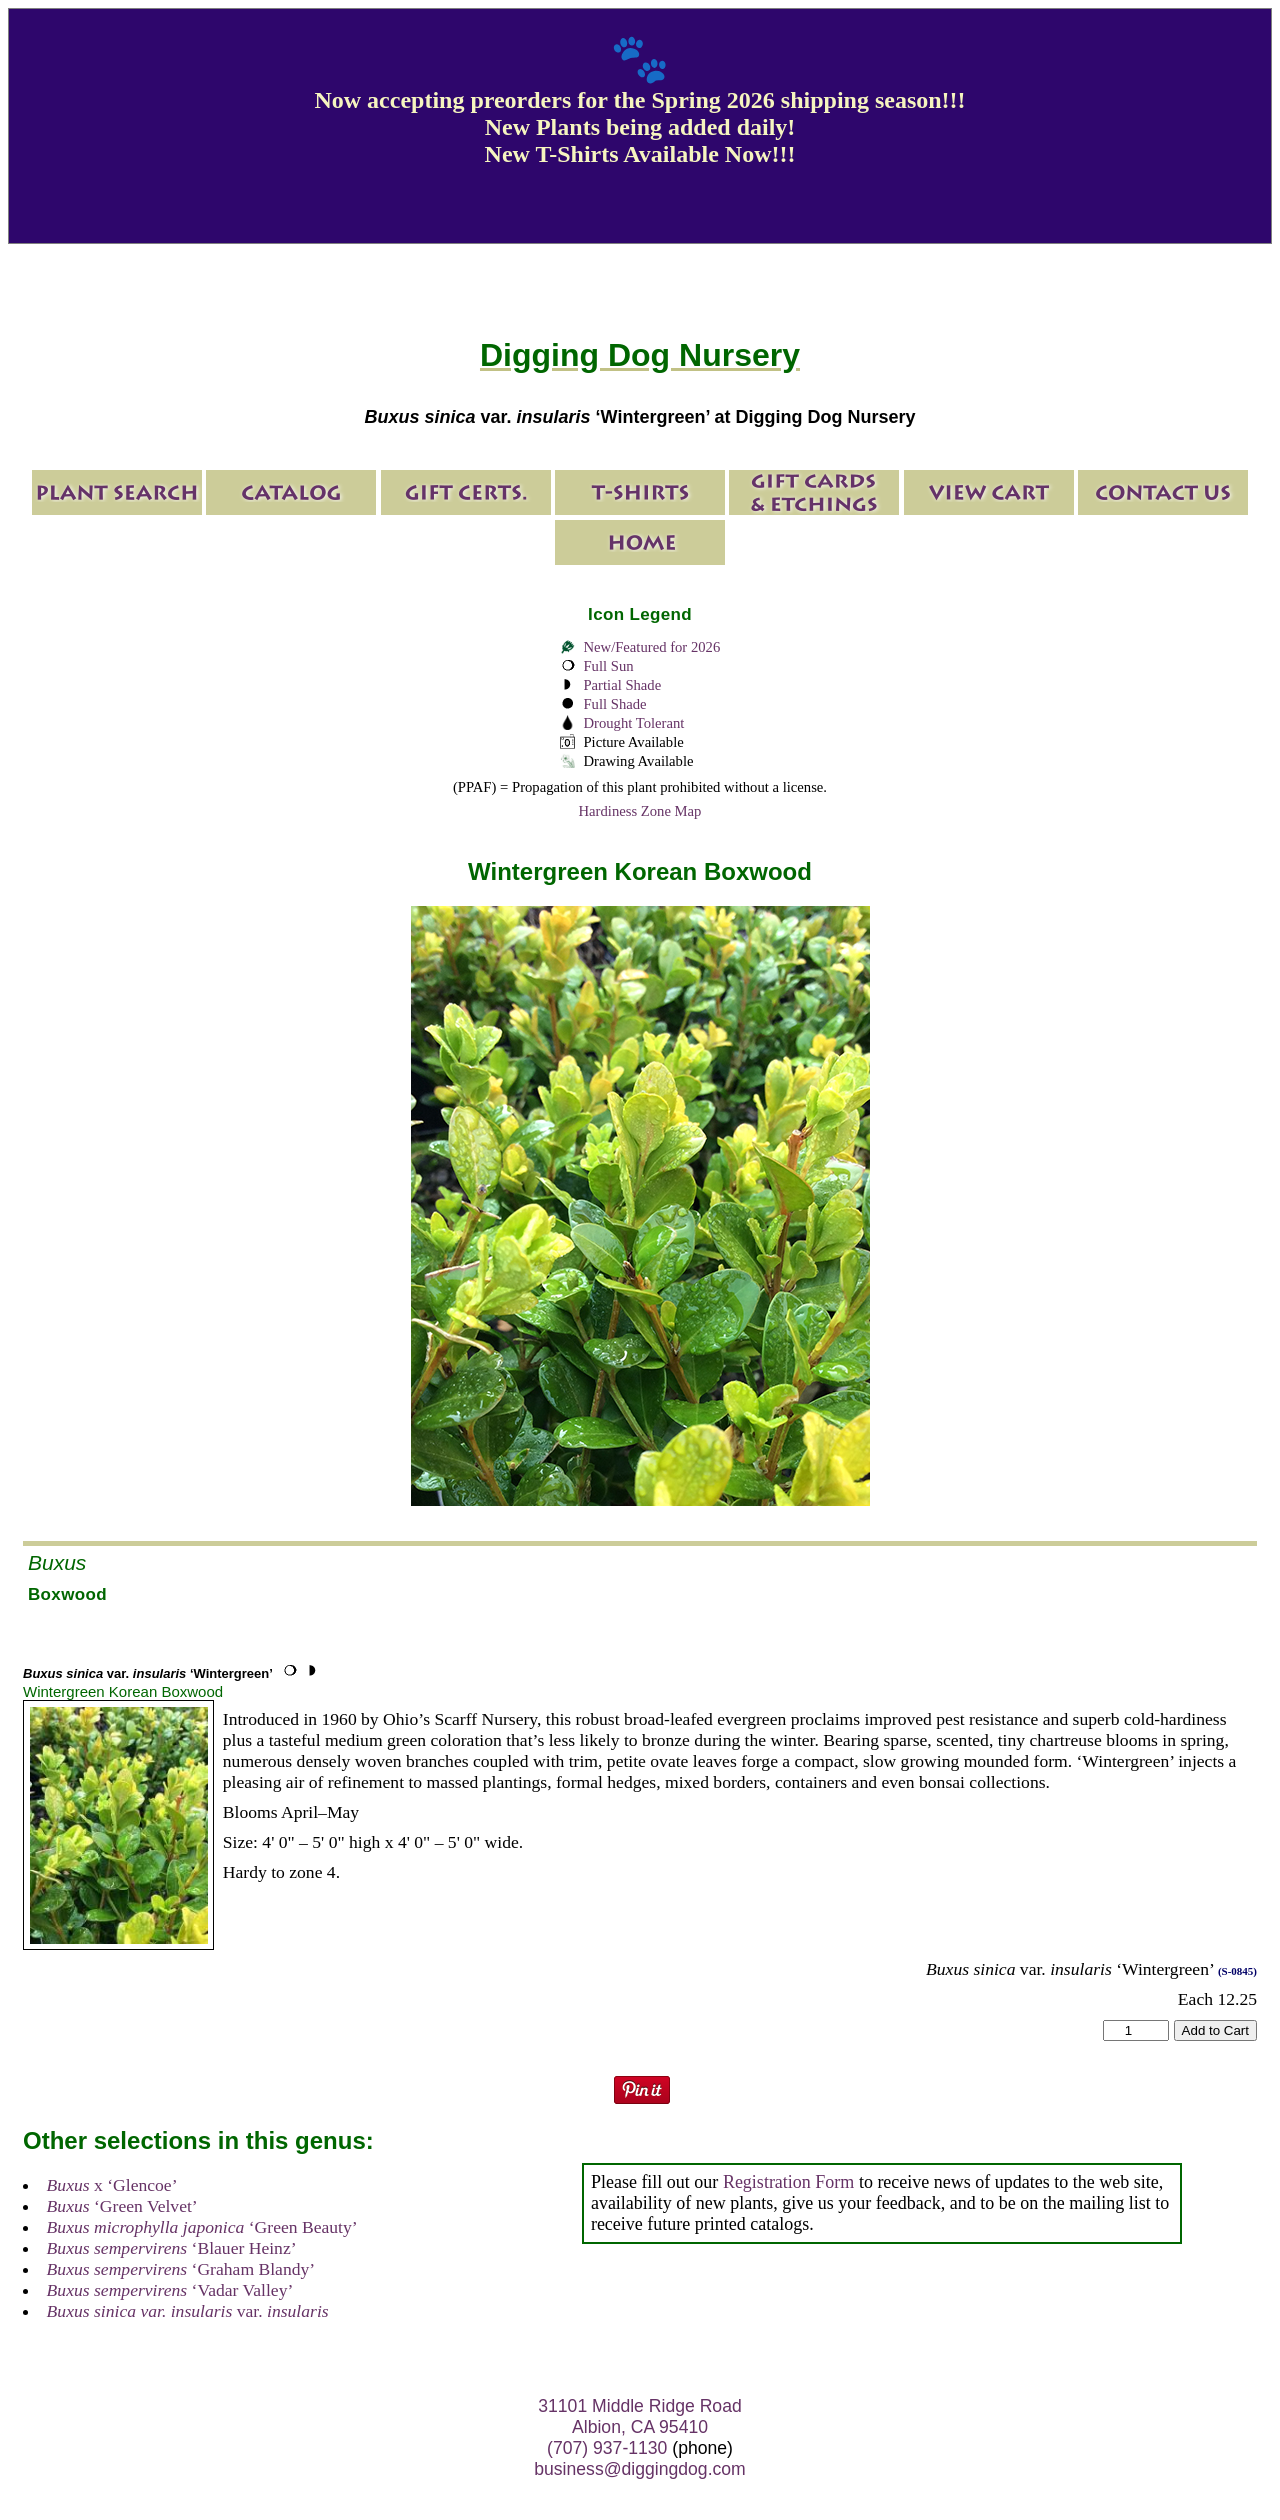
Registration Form (789, 2182)
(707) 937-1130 (607, 2448)
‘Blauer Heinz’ (172, 2248)
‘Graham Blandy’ (181, 2269)
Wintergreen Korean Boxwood (123, 1691)
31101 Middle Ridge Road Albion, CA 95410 (639, 2416)
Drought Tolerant (633, 723)
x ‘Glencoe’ (112, 2185)
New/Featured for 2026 (651, 647)
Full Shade (614, 704)
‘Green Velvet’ (122, 2206)
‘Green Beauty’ (202, 2227)
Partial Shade (622, 685)
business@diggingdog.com (640, 2469)
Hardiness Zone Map (640, 811)
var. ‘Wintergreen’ (148, 1673)
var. (188, 2311)
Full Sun (608, 666)
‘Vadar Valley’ (170, 2290)
